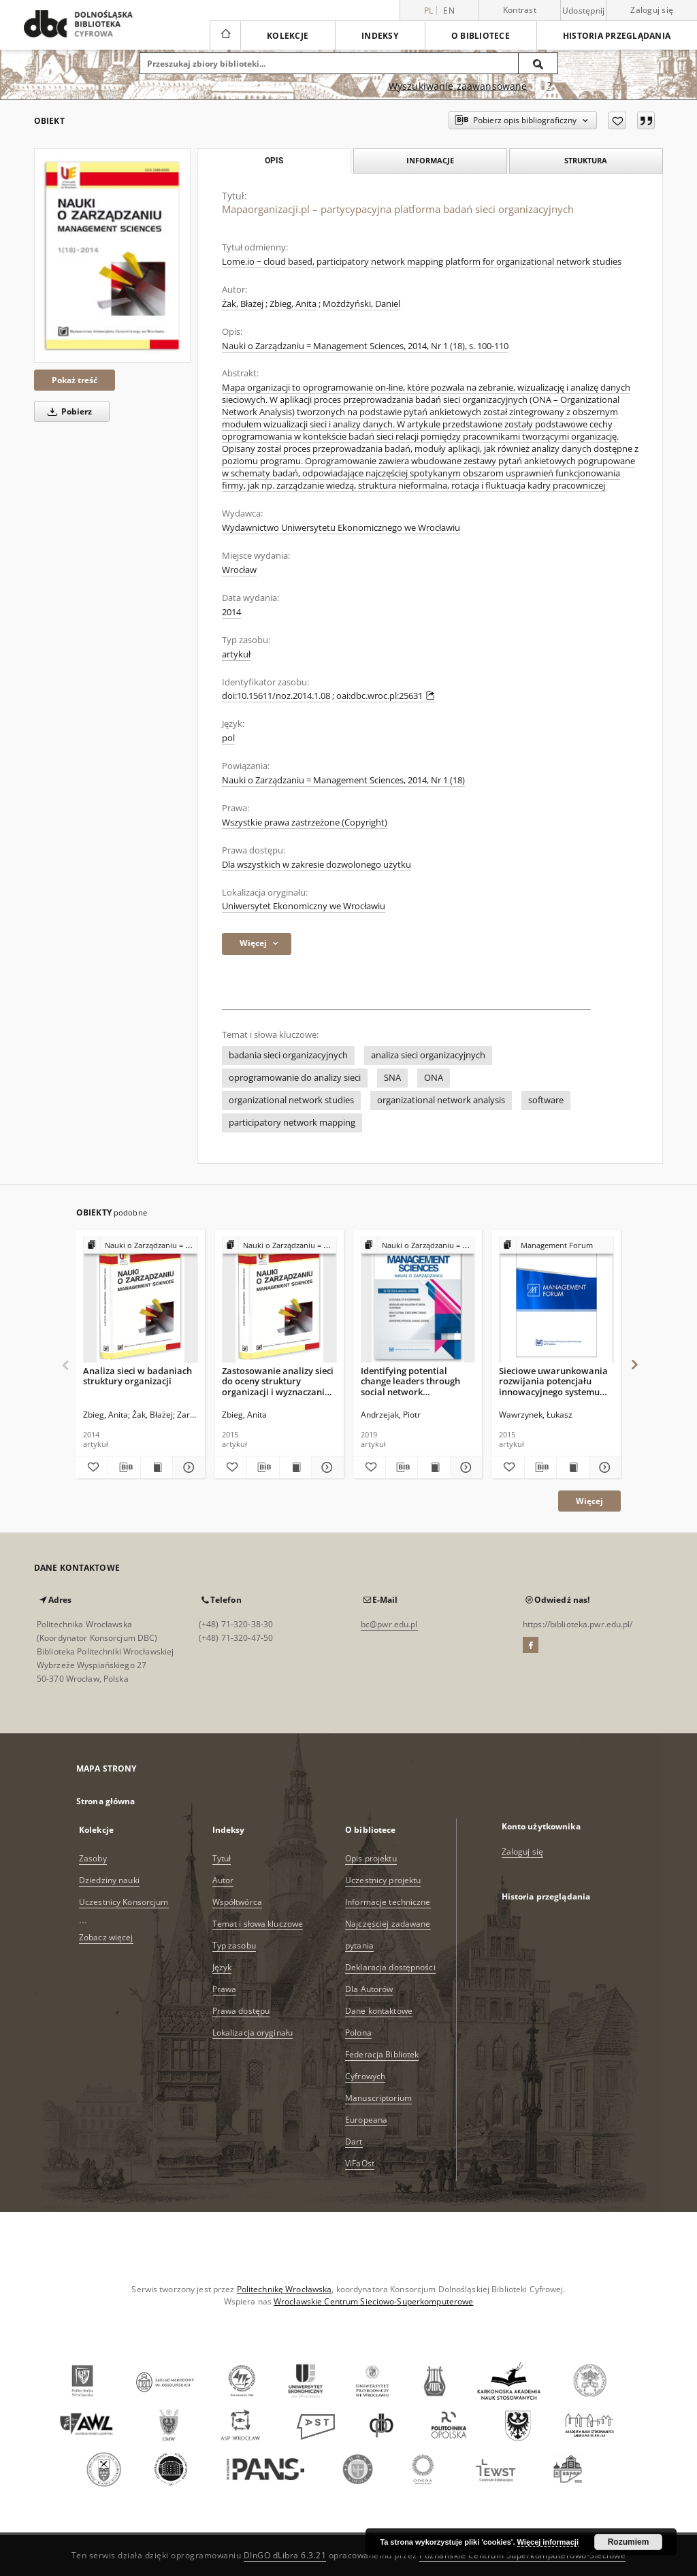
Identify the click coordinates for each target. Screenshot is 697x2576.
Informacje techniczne (388, 1902)
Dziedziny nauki (109, 1880)
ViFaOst (359, 2163)
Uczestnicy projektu (383, 1880)
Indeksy (379, 36)
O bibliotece (480, 36)
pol (228, 738)
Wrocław (239, 570)
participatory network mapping (292, 1122)
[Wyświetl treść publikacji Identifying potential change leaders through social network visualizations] (433, 1467)
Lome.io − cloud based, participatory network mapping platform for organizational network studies (421, 261)
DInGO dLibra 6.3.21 (285, 2555)
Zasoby (93, 1858)
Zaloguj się (651, 10)
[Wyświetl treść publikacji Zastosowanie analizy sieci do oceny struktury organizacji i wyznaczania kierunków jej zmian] (295, 1467)
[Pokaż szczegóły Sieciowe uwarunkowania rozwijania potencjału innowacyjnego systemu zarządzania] (603, 1467)
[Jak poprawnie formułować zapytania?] (549, 86)
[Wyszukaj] (538, 63)
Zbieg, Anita (293, 304)
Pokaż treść (74, 380)
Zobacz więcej (106, 1937)
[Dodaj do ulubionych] (617, 120)
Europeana (366, 2119)
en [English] (449, 10)
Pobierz (67, 411)
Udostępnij (583, 10)
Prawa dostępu (241, 2011)
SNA (392, 1077)
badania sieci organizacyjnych (288, 1055)
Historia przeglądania (616, 36)
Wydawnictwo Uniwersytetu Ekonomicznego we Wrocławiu (341, 528)
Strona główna (105, 1801)
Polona (358, 2032)
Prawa (224, 1989)
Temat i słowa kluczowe (258, 1923)
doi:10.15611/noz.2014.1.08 (276, 696)
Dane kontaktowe (378, 2011)
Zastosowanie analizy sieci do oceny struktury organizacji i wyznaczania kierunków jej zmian (278, 1381)
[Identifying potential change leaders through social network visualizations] (418, 1300)
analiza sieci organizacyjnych (428, 1055)
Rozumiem (628, 2542)
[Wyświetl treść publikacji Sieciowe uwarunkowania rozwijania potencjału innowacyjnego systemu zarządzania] (572, 1467)
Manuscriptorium (378, 2098)
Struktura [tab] (585, 160)
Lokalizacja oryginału (252, 2032)
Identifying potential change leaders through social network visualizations (410, 1381)
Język (222, 1967)
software (546, 1100)
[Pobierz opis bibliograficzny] (124, 1467)
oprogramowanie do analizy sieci (295, 1077)
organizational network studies (291, 1100)
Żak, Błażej (242, 304)
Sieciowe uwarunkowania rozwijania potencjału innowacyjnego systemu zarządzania (553, 1381)
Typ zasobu (234, 1945)
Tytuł (221, 1858)
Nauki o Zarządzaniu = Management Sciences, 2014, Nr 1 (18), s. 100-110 (365, 346)
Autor (223, 1880)
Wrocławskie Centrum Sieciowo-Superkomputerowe (373, 2301)
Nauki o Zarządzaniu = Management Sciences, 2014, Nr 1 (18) (343, 780)
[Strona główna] (225, 35)
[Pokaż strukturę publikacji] (140, 1245)
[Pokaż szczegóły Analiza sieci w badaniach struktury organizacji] (186, 1467)
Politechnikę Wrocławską (284, 2289)
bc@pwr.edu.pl (389, 1624)
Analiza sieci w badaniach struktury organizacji (137, 1376)
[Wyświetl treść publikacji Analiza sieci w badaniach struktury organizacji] (156, 1467)
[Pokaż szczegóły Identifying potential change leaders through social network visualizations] (464, 1467)
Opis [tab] (274, 160)
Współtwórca (237, 1902)
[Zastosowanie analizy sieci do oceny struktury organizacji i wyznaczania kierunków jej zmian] (279, 1300)
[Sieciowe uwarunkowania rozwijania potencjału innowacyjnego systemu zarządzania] (556, 1300)
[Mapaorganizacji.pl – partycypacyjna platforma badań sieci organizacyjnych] (112, 255)
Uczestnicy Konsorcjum (124, 1902)
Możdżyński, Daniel (361, 304)
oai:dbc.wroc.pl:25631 (385, 696)
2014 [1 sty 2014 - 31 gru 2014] (231, 612)
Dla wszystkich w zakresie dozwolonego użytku (316, 864)
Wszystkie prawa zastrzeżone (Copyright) (304, 822)
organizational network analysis (441, 1100)
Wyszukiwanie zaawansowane (458, 86)
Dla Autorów (369, 1989)
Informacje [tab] (430, 160)
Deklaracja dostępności (390, 1967)
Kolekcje (287, 36)
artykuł (236, 654)
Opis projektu (371, 1858)
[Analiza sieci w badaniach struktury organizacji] (140, 1300)
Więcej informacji (548, 2542)
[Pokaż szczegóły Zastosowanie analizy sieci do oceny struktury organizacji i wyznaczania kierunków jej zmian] (325, 1467)
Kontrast (519, 10)
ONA (433, 1077)
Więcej (589, 1501)
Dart (353, 2141)
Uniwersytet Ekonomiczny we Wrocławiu (303, 906)
